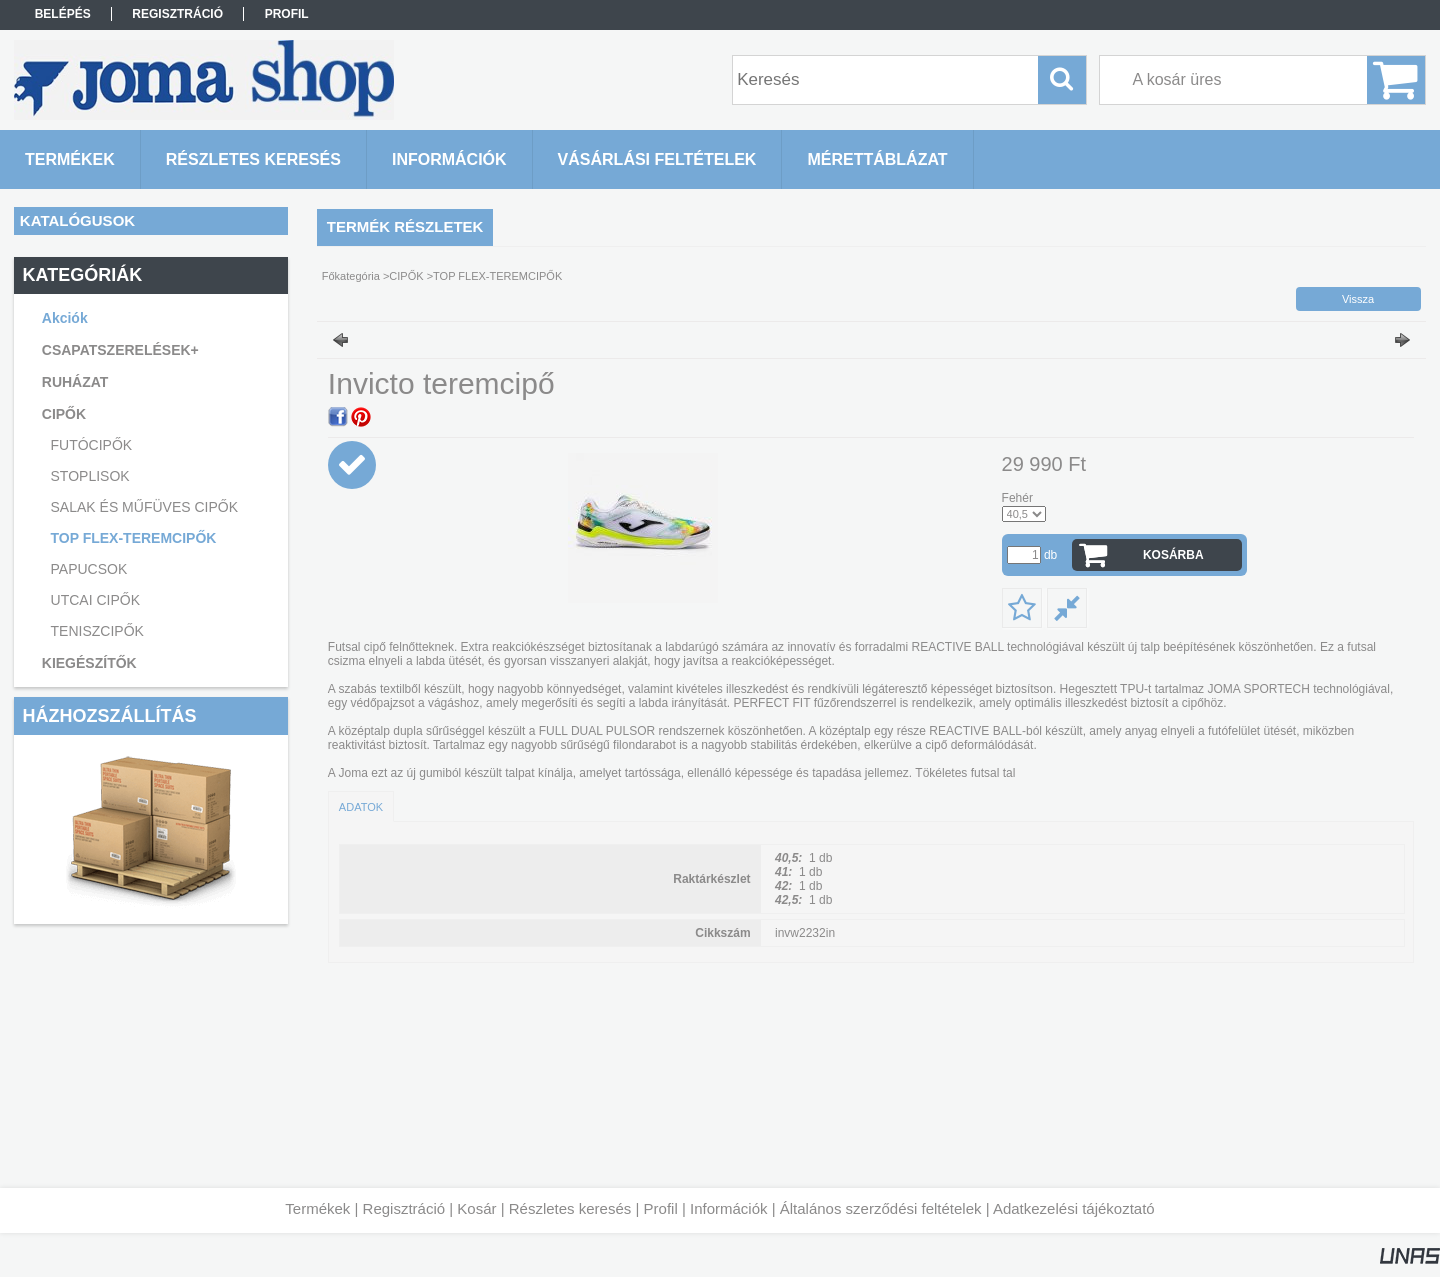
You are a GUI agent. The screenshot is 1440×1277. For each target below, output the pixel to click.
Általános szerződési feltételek (881, 1208)
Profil (661, 1208)
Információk (729, 1208)
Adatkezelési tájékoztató (1074, 1208)
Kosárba (1173, 555)
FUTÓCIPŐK (92, 445)
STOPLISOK (90, 476)
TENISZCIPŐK (97, 631)
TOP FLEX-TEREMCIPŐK (134, 538)
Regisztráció (404, 1208)
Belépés (63, 14)
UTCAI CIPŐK (95, 600)
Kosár (476, 1208)
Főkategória (351, 276)
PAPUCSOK (89, 569)
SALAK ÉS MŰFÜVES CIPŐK (145, 507)
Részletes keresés (570, 1208)
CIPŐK (406, 276)
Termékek (317, 1208)
